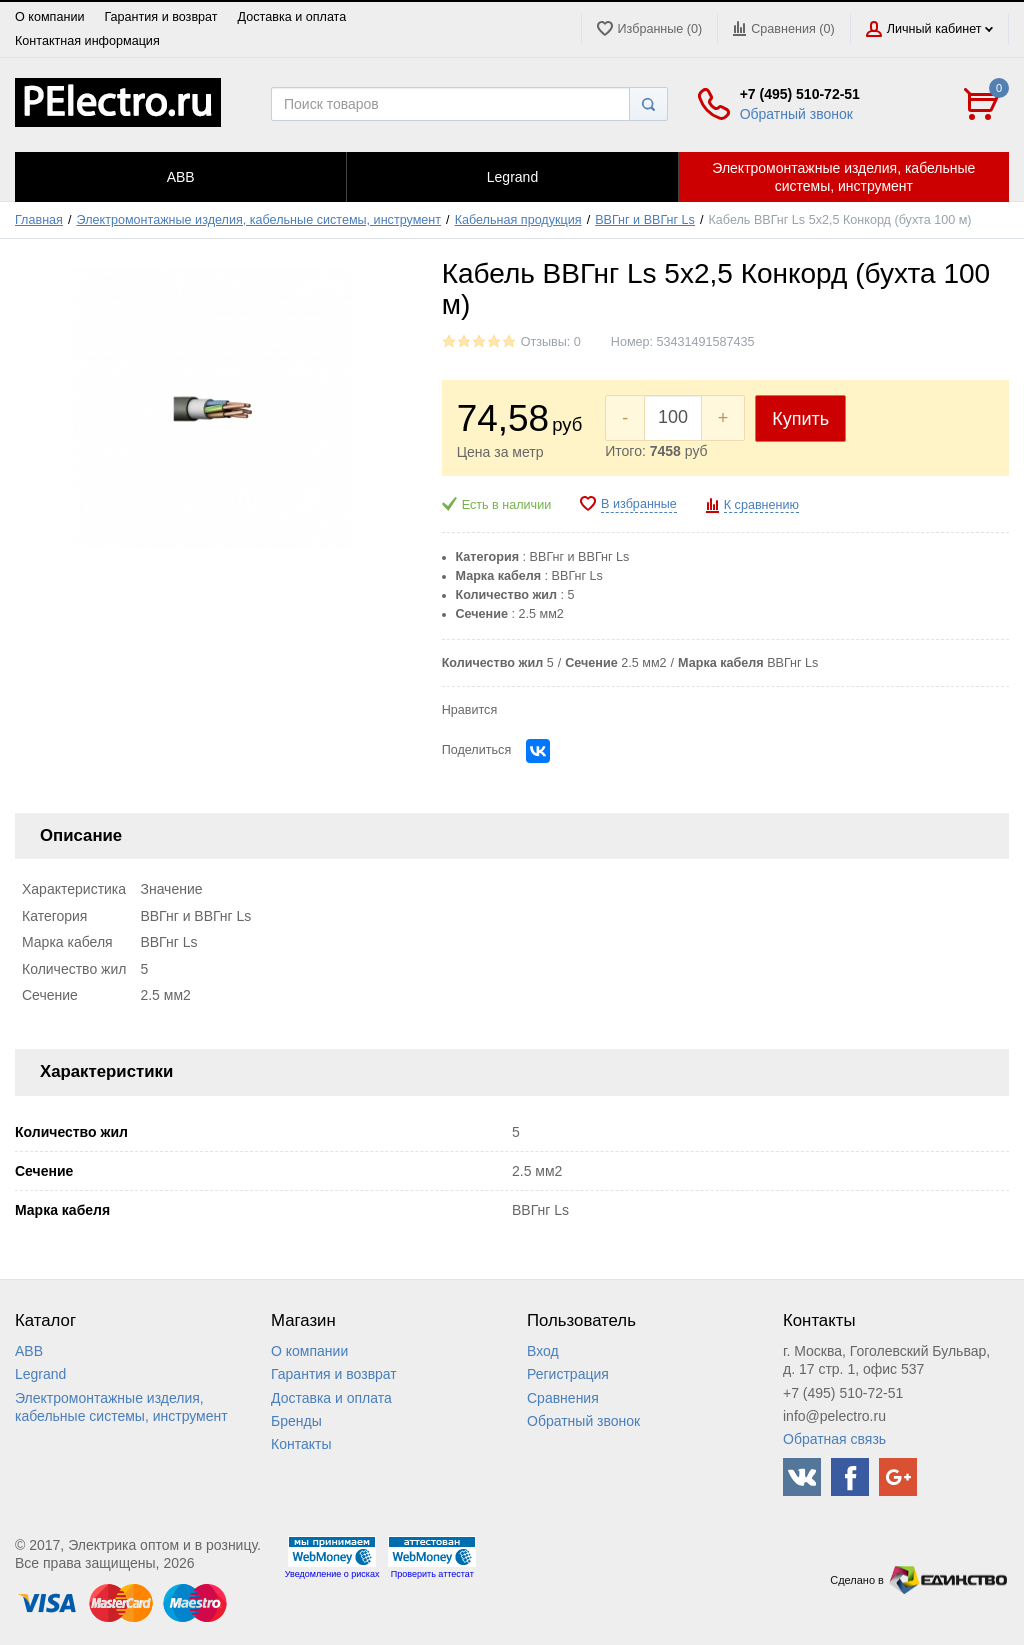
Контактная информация (87, 41)
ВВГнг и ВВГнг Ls (645, 220)
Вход (543, 1351)
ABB (29, 1351)
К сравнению (761, 505)
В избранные (639, 504)
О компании (49, 17)
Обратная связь (834, 1439)
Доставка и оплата (292, 17)
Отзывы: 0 (551, 342)
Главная (39, 220)
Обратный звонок (796, 114)
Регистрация (568, 1374)
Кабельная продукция (518, 220)
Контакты (301, 1444)
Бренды (296, 1421)
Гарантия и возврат (160, 17)
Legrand (40, 1374)
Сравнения (563, 1398)
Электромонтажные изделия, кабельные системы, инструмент (259, 220)
